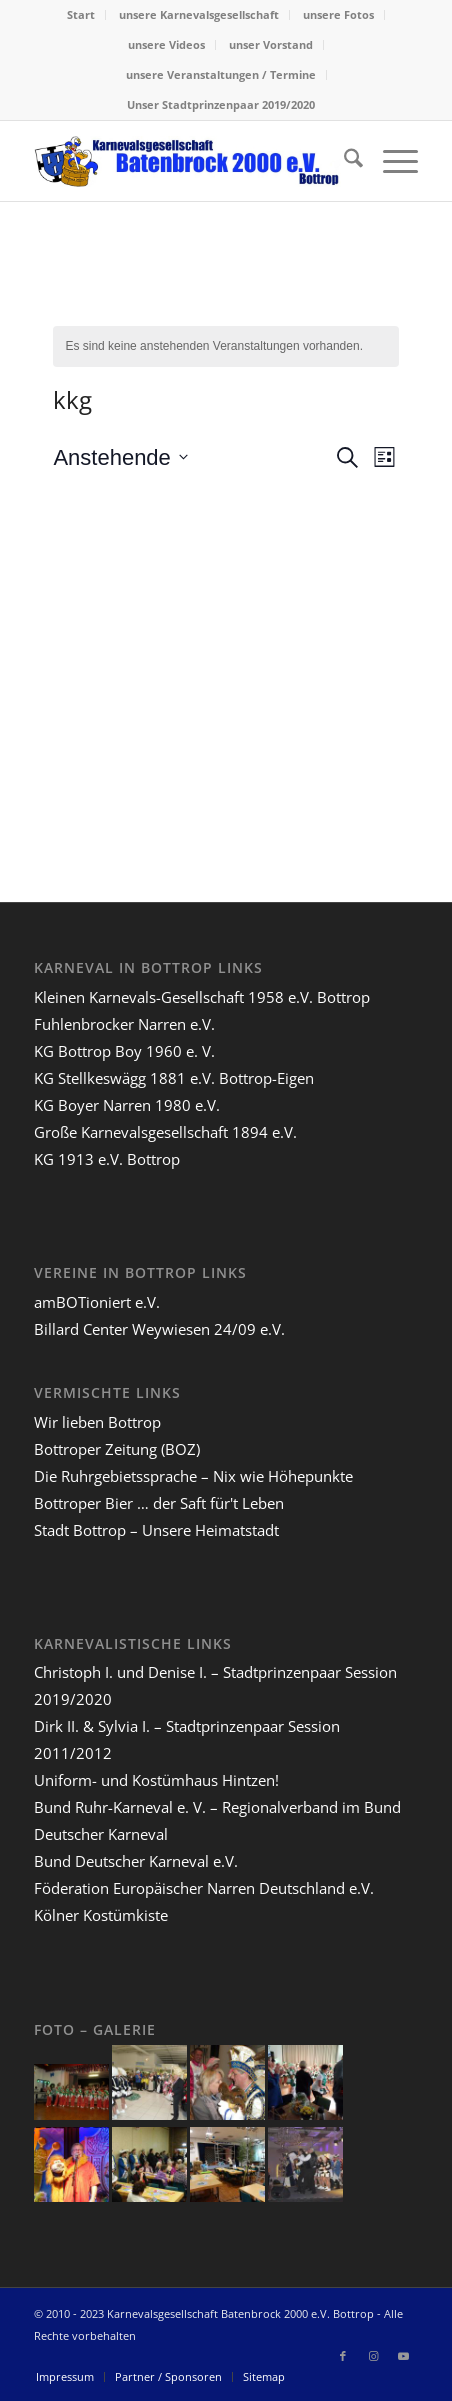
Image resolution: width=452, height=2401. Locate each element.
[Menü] (390, 161)
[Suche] (343, 161)
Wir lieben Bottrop (97, 1422)
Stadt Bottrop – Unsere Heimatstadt (156, 1530)
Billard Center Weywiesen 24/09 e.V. (159, 1329)
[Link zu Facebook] (343, 2356)
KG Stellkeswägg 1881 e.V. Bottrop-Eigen (174, 1078)
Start (81, 14)
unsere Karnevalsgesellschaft (199, 14)
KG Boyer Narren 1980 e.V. (127, 1105)
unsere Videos (166, 44)
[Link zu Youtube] (403, 2356)
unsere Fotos (338, 14)
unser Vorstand (271, 44)
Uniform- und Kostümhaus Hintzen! (156, 1780)
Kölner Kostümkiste (101, 1915)
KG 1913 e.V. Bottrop (107, 1159)
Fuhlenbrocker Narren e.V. (124, 1024)
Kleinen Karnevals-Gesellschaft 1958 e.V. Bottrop (202, 997)
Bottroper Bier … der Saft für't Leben (159, 1503)
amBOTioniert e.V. (97, 1302)
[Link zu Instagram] (373, 2356)
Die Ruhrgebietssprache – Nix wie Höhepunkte (193, 1476)
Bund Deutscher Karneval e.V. (136, 1861)
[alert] (225, 346)
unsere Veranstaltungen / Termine (221, 74)
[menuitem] (81, 15)
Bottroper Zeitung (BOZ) (117, 1449)
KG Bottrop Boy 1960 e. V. (124, 1051)
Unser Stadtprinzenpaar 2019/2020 (221, 104)
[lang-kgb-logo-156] (187, 161)
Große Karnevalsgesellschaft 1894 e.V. (165, 1132)
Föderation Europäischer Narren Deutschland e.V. (204, 1888)
